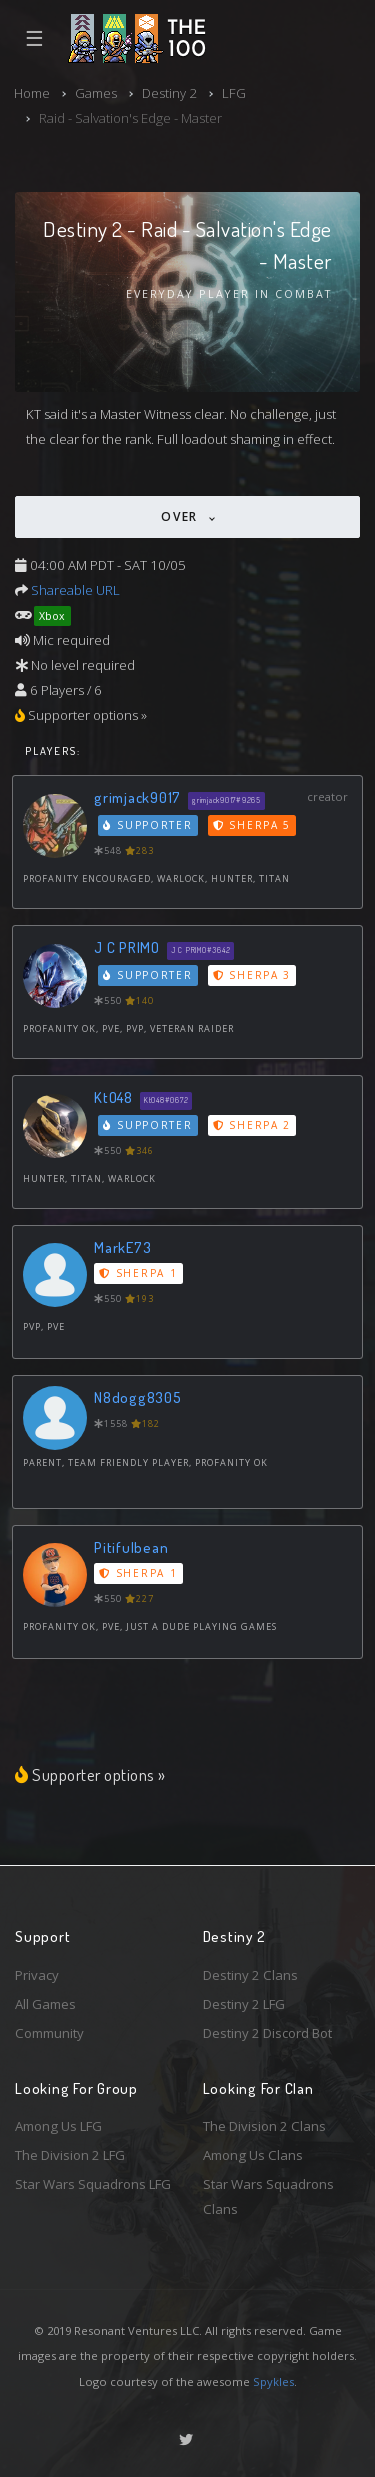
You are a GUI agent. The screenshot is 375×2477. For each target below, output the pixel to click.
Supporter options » (90, 1774)
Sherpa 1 (138, 1273)
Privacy (37, 1975)
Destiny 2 (169, 93)
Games (96, 93)
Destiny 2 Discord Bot (267, 2033)
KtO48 (113, 1097)
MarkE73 (122, 1247)
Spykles (273, 2381)
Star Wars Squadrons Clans (268, 2196)
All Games (45, 2004)
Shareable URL (75, 590)
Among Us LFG (58, 2126)
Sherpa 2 (252, 1125)
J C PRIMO (127, 947)
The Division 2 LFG (70, 2155)
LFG (234, 93)
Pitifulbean (131, 1547)
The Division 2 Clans (264, 2126)
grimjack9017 (137, 797)
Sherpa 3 (252, 975)
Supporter (148, 825)
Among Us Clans (253, 2155)
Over (182, 516)
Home (32, 93)
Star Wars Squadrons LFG (93, 2184)
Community (49, 2033)
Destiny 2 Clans (250, 1975)
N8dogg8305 (138, 1397)
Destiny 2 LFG (244, 2004)
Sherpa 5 (252, 825)
